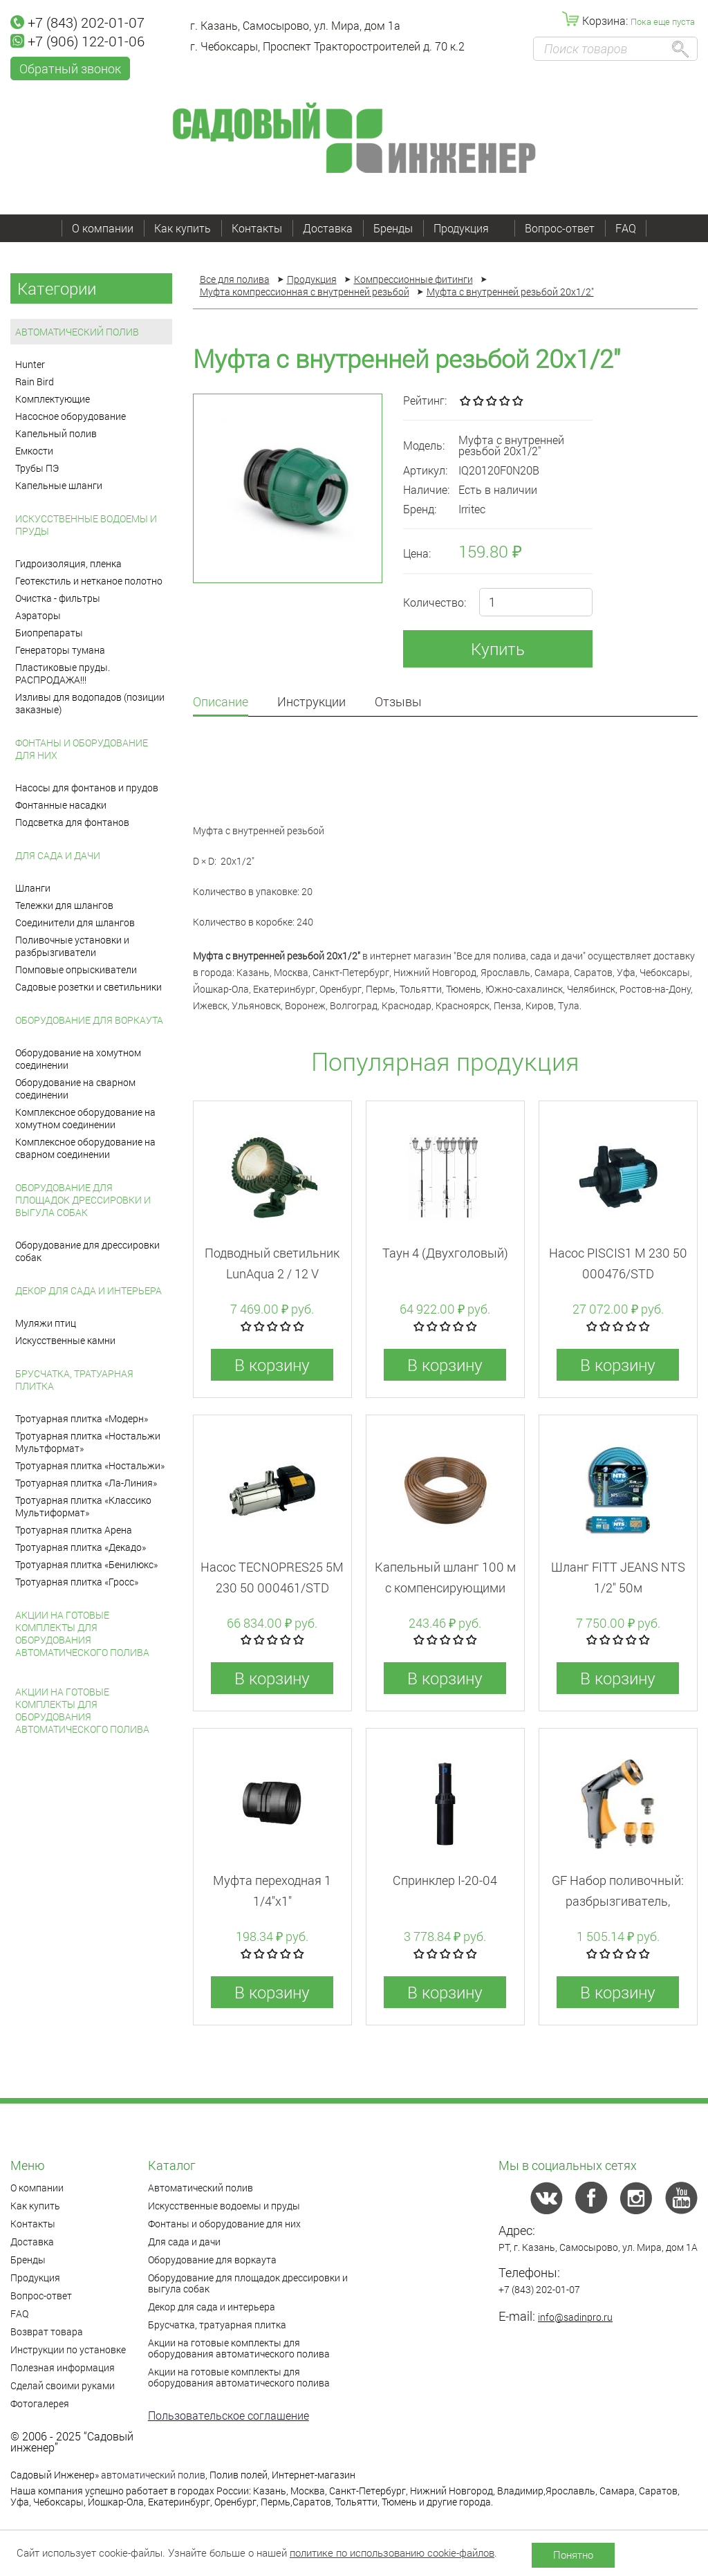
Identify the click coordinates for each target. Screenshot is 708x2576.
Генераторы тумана (60, 649)
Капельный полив (56, 433)
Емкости (34, 450)
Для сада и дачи (57, 855)
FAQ (625, 228)
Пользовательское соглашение (228, 2415)
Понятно (573, 2554)
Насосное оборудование (70, 416)
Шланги (32, 887)
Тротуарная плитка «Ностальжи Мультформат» (87, 1442)
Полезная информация (62, 2367)
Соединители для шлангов (75, 922)
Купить (498, 649)
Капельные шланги (58, 485)
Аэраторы (38, 615)
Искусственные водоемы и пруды (86, 524)
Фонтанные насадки (60, 804)
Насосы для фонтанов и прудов (86, 787)
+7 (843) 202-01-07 (77, 22)
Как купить (182, 228)
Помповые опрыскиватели (76, 969)
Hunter (30, 364)
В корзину (272, 1365)
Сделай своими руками (62, 2385)
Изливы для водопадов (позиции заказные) (90, 703)
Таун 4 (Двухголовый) (445, 1252)
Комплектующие (52, 398)
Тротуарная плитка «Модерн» (81, 1418)
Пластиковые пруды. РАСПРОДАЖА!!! (62, 673)
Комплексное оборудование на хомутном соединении (85, 1118)
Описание (220, 702)
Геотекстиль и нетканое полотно (88, 580)
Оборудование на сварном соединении (75, 1088)
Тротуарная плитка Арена (73, 1529)
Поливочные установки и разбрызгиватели (72, 946)
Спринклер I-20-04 (445, 1880)
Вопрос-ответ (560, 228)
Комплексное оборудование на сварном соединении (85, 1148)
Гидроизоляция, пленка (68, 563)
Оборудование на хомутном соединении (78, 1058)
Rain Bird (34, 381)
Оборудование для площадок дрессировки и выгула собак (83, 1200)
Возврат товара (46, 2331)
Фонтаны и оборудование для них (81, 749)
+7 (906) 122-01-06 (77, 41)
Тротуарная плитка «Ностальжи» (90, 1465)
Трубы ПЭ (37, 468)
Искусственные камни (65, 1340)
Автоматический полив (77, 331)
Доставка (328, 228)
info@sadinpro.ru (575, 2317)
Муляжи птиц (45, 1323)
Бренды (393, 228)
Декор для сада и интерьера (88, 1290)
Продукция (469, 228)
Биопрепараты (49, 632)
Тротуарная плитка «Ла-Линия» (86, 1482)
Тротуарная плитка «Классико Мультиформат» (83, 1506)
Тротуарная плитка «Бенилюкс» (86, 1564)
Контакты (257, 228)
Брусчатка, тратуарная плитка (74, 1379)
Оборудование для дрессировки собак (87, 1251)
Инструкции (311, 702)
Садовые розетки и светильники (88, 986)
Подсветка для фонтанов (72, 822)
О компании (102, 228)
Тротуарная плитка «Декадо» (80, 1547)
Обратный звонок (70, 68)
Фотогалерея (39, 2403)
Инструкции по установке (68, 2349)
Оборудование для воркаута (89, 1020)
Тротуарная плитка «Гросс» (76, 1581)
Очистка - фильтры (57, 598)
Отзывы (398, 702)
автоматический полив (153, 2474)
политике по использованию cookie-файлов (392, 2552)
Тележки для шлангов (64, 905)
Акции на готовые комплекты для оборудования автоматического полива (82, 1633)
